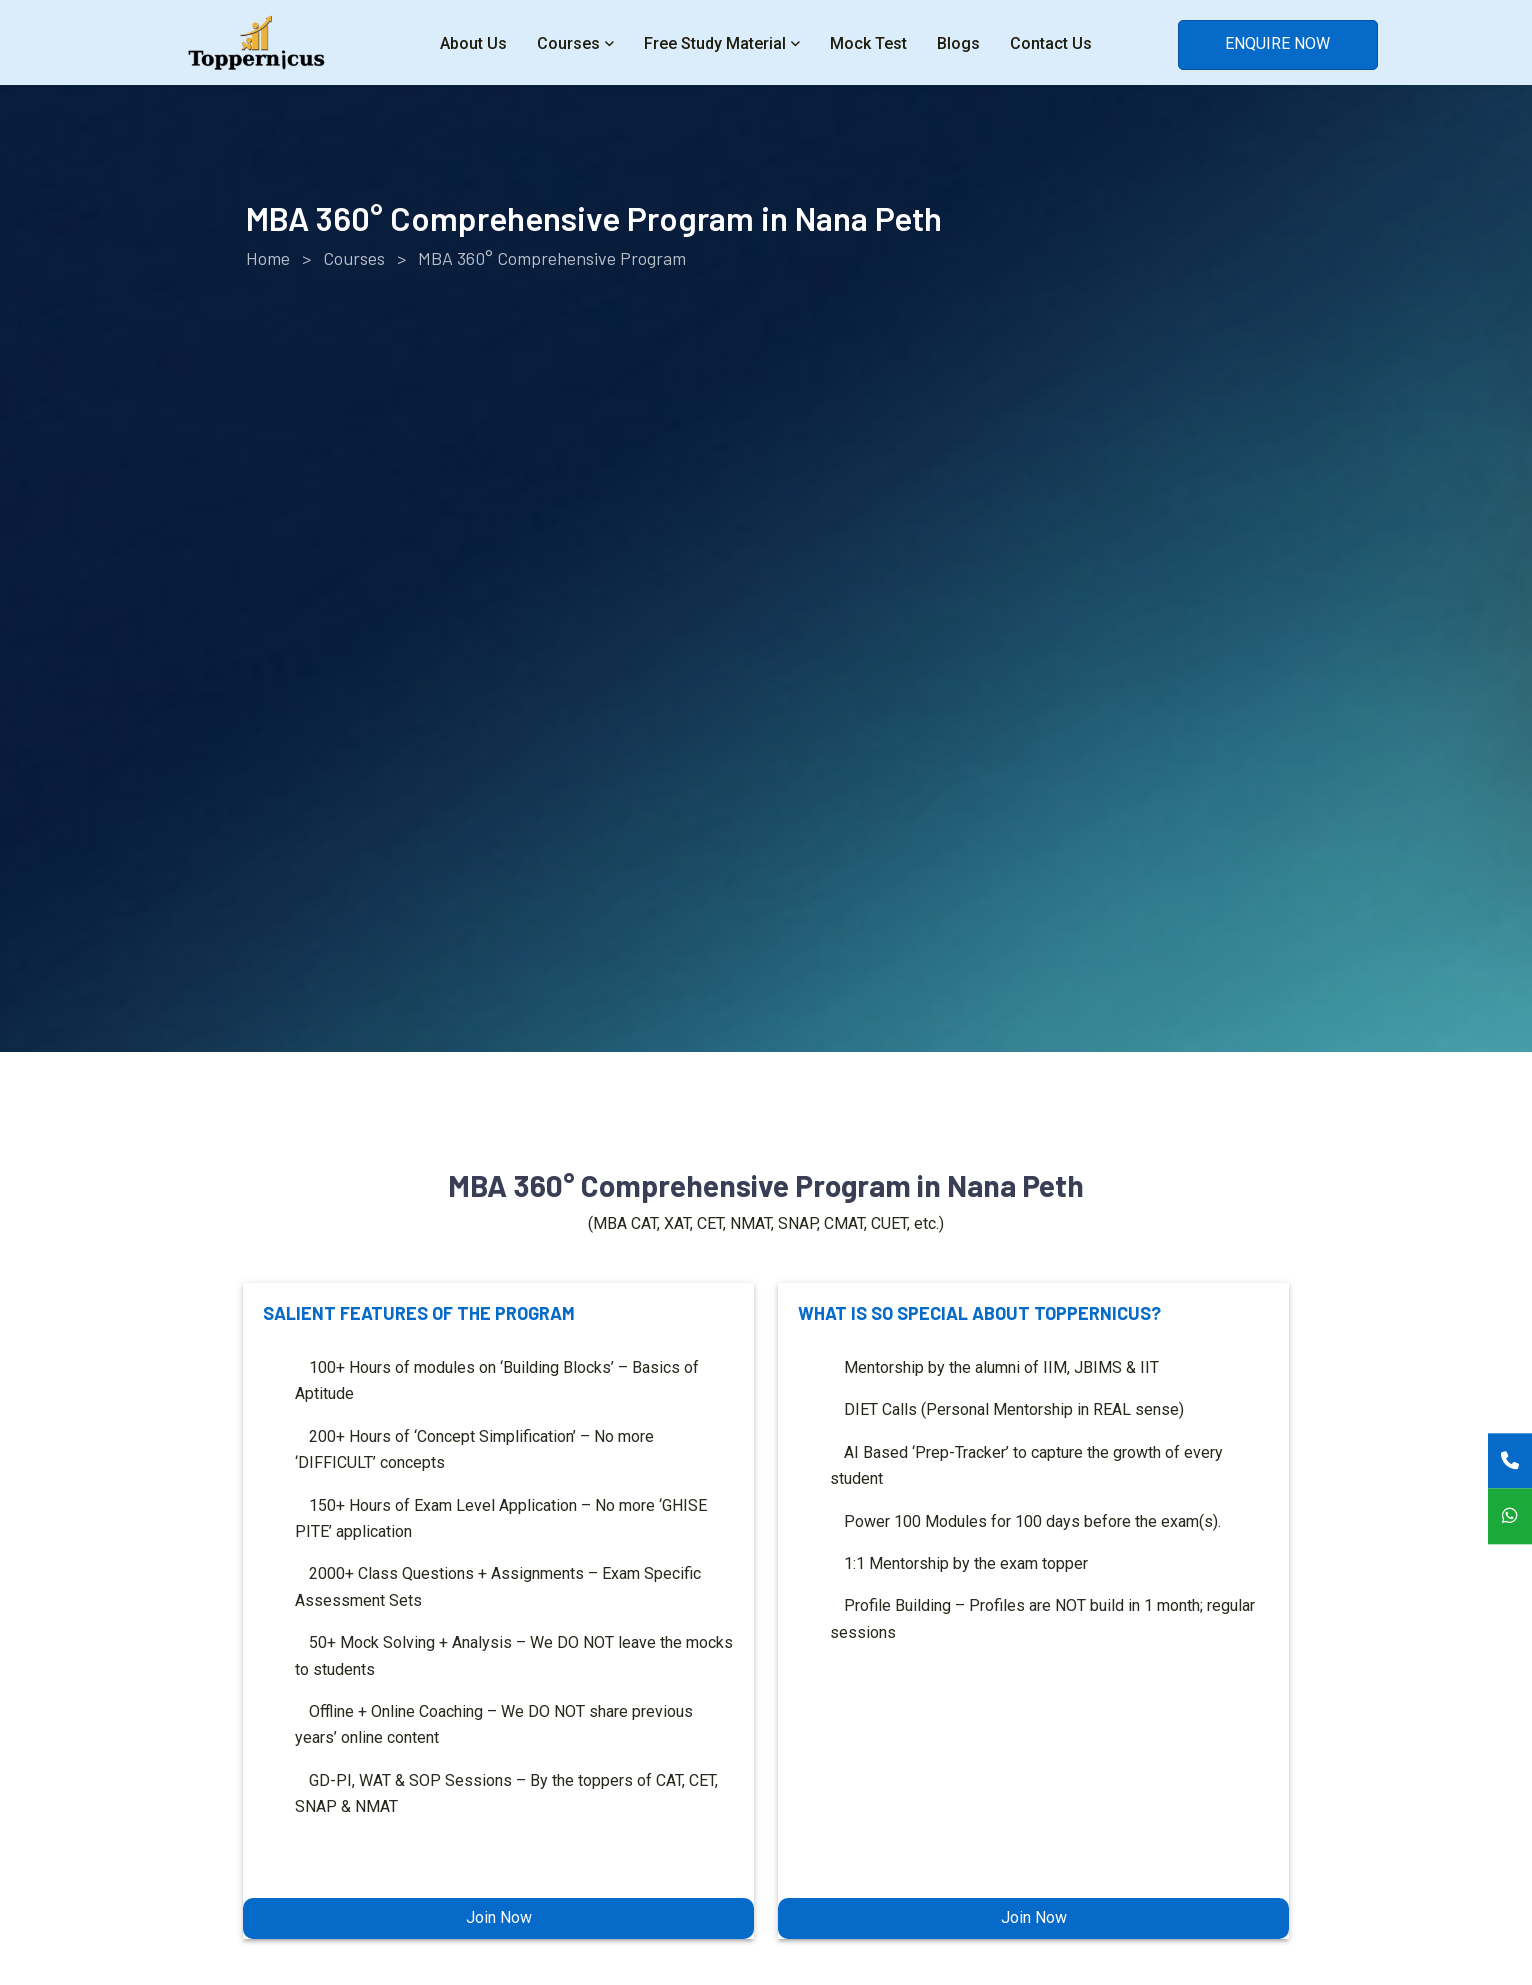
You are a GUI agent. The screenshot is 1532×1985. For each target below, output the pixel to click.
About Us (473, 43)
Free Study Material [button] (715, 43)
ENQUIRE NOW (1277, 43)
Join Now (499, 1917)
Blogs (958, 43)
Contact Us (1051, 43)
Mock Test (868, 43)
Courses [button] (568, 43)
